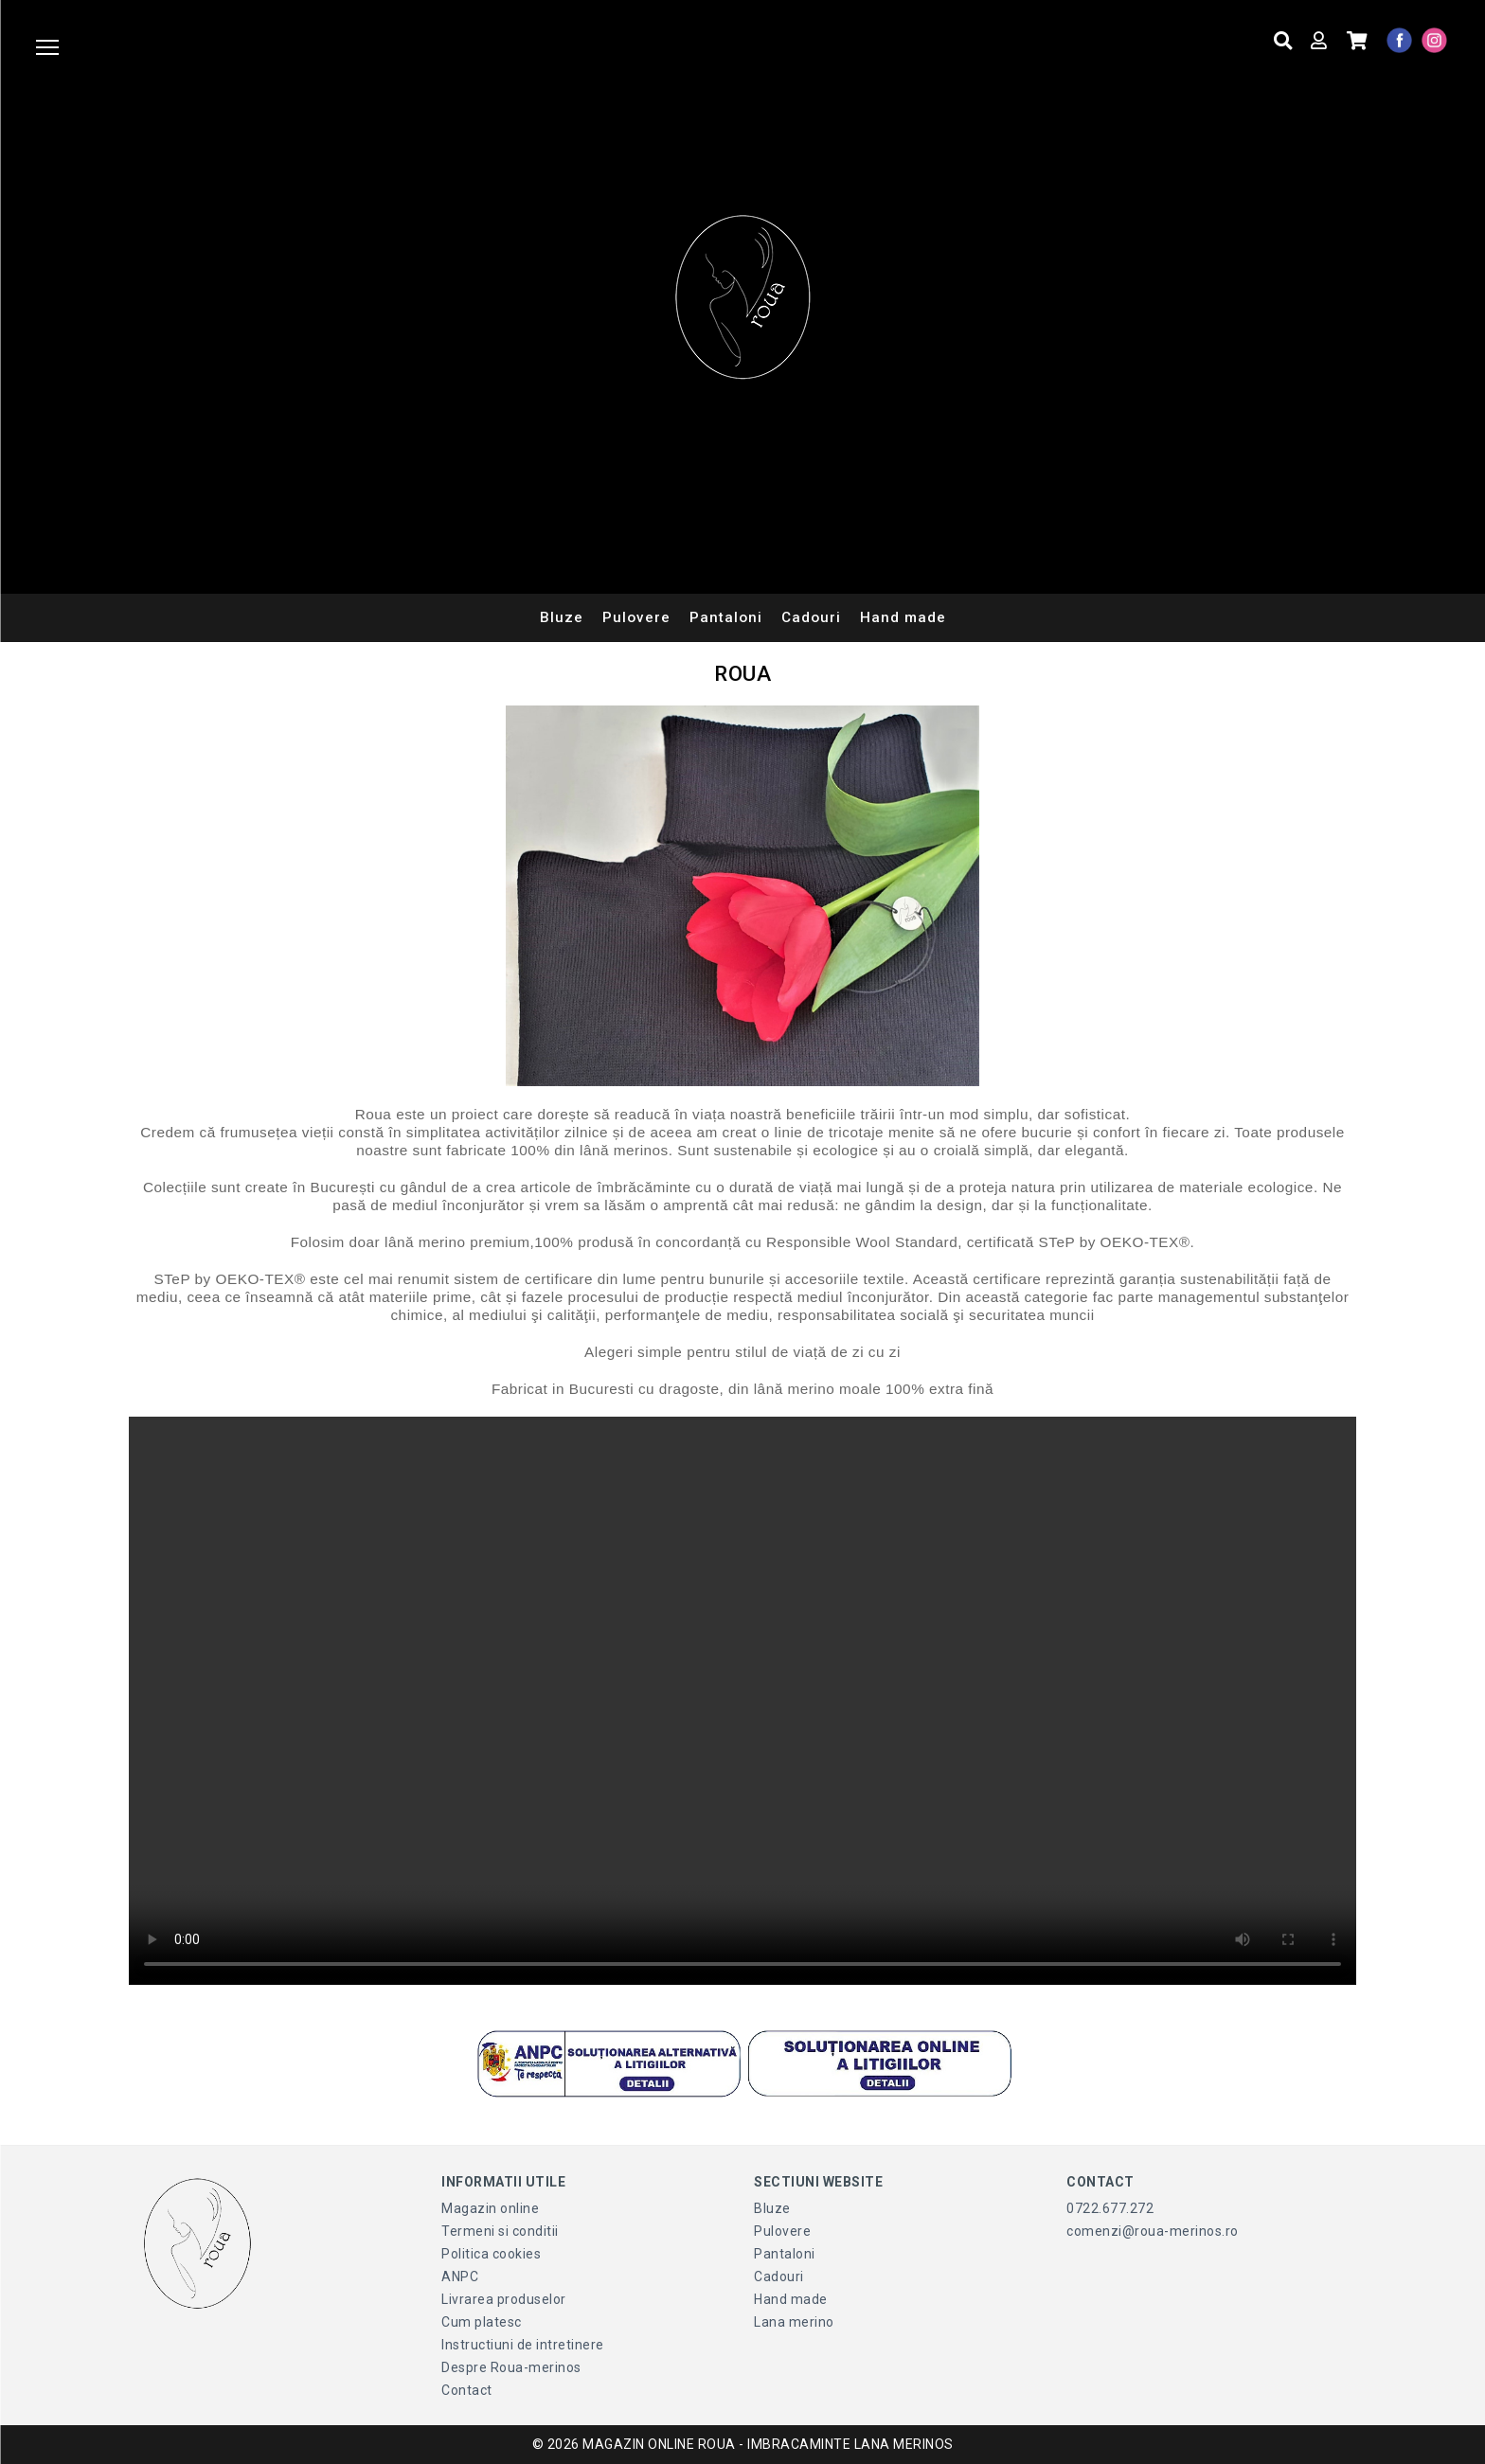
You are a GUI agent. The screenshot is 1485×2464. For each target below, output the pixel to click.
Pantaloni (725, 617)
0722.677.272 (1110, 2208)
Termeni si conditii (500, 2231)
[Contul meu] (1317, 41)
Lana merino (794, 2322)
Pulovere (636, 617)
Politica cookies (491, 2253)
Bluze (561, 617)
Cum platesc (481, 2322)
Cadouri (811, 617)
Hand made (903, 617)
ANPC (459, 2276)
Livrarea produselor (503, 2299)
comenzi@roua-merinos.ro (1152, 2231)
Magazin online (490, 2208)
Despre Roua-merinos (511, 2367)
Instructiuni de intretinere (522, 2344)
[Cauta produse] (1281, 41)
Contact (466, 2390)
